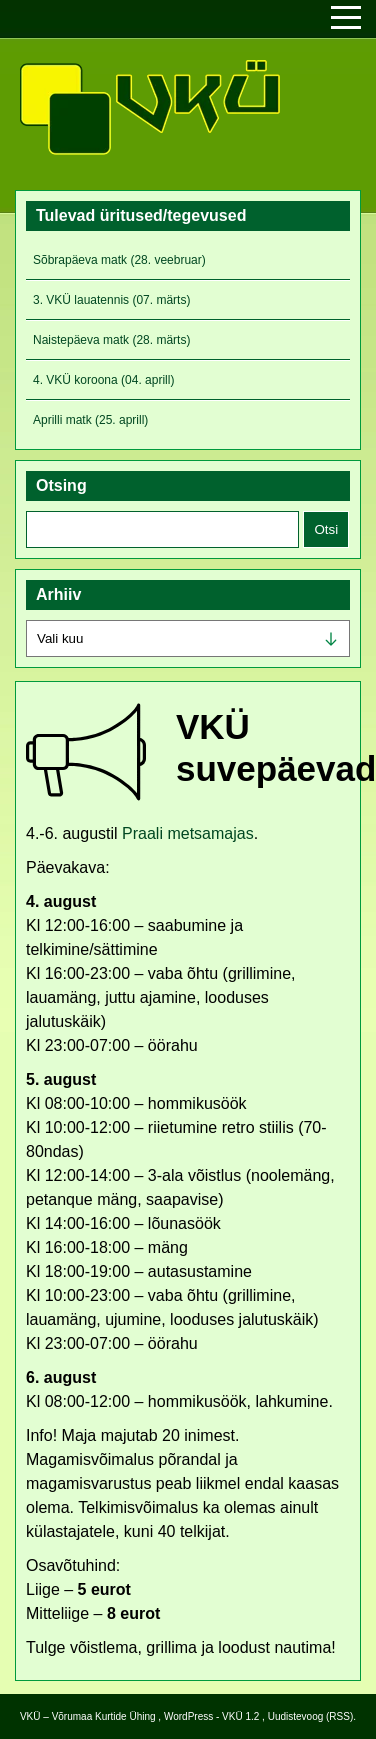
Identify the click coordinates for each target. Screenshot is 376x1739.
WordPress (188, 1716)
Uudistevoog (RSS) (311, 1716)
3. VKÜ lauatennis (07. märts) (111, 300)
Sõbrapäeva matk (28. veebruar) (119, 260)
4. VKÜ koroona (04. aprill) (103, 380)
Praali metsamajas (188, 833)
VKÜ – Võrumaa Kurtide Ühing (88, 1716)
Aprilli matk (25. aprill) (90, 420)
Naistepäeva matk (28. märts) (111, 340)
